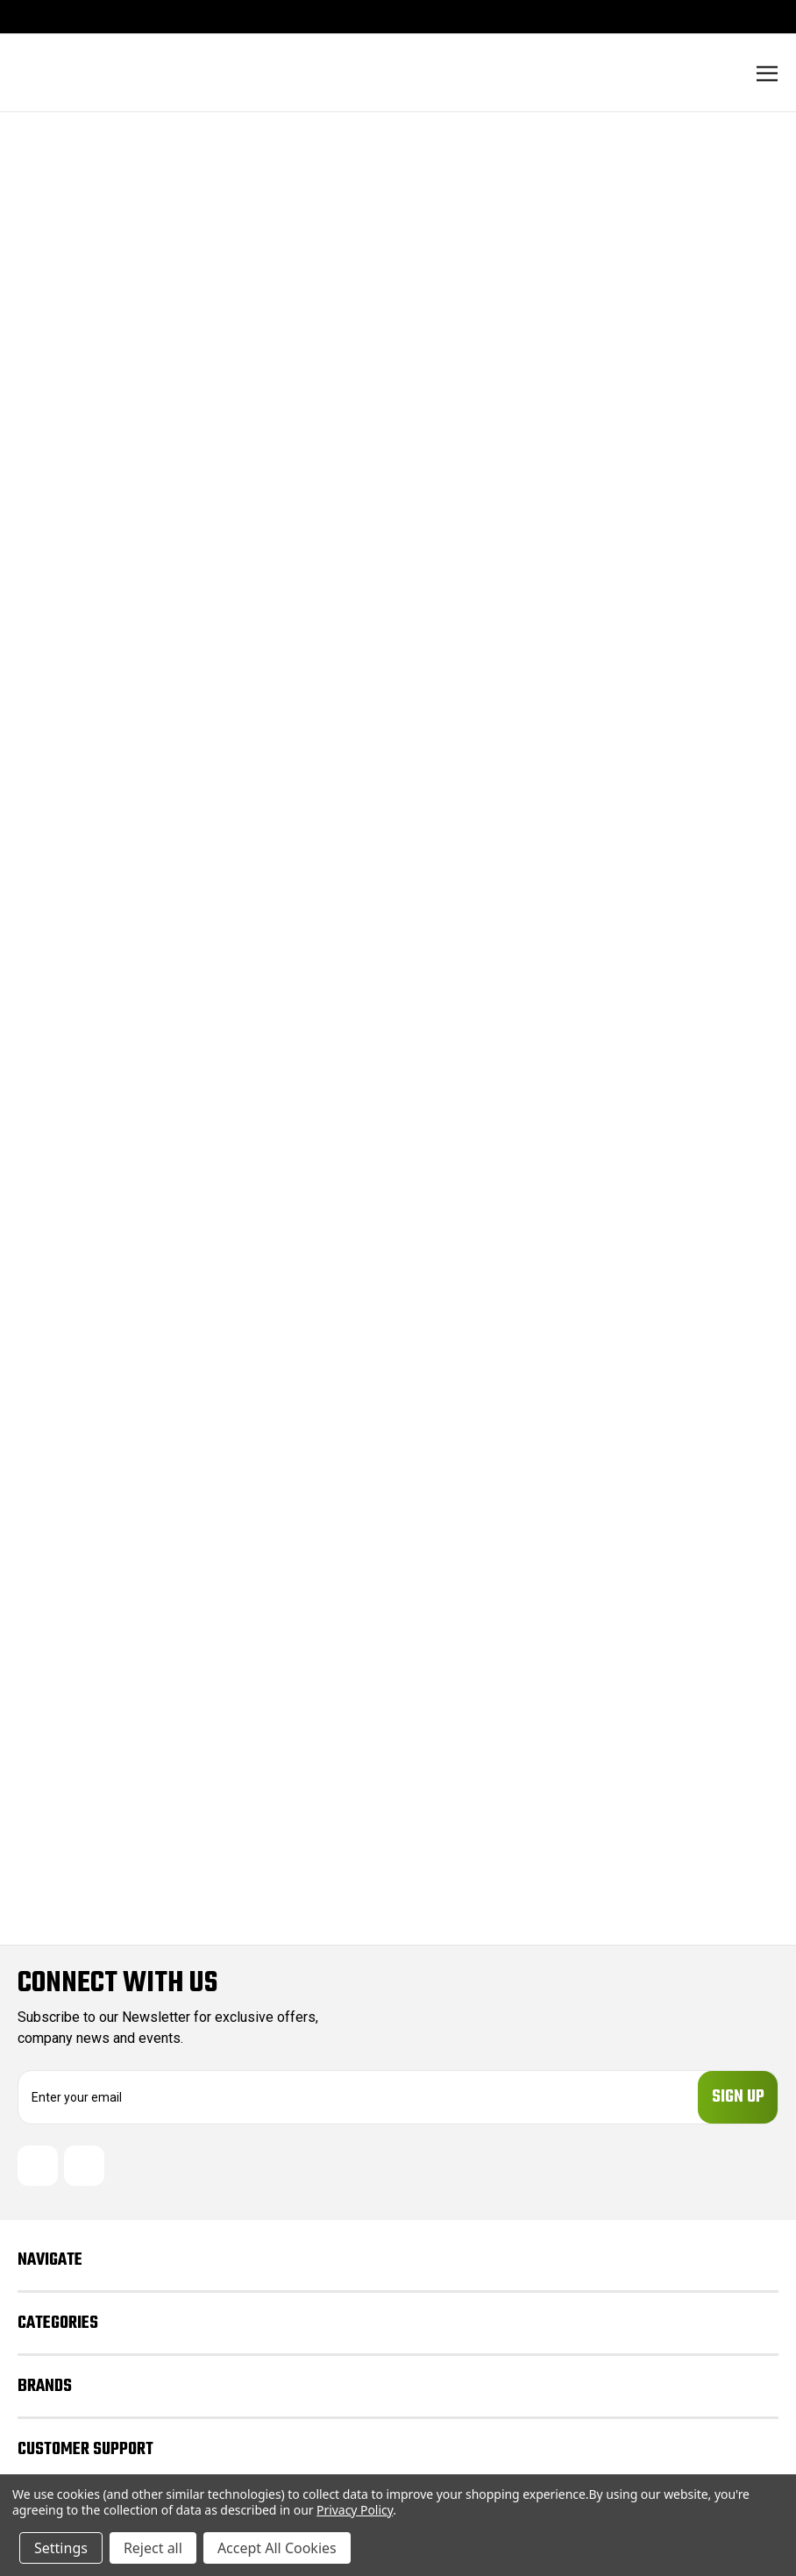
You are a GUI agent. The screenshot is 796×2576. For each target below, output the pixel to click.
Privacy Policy (354, 2509)
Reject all (153, 2548)
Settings (61, 2548)
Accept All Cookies (277, 2548)
